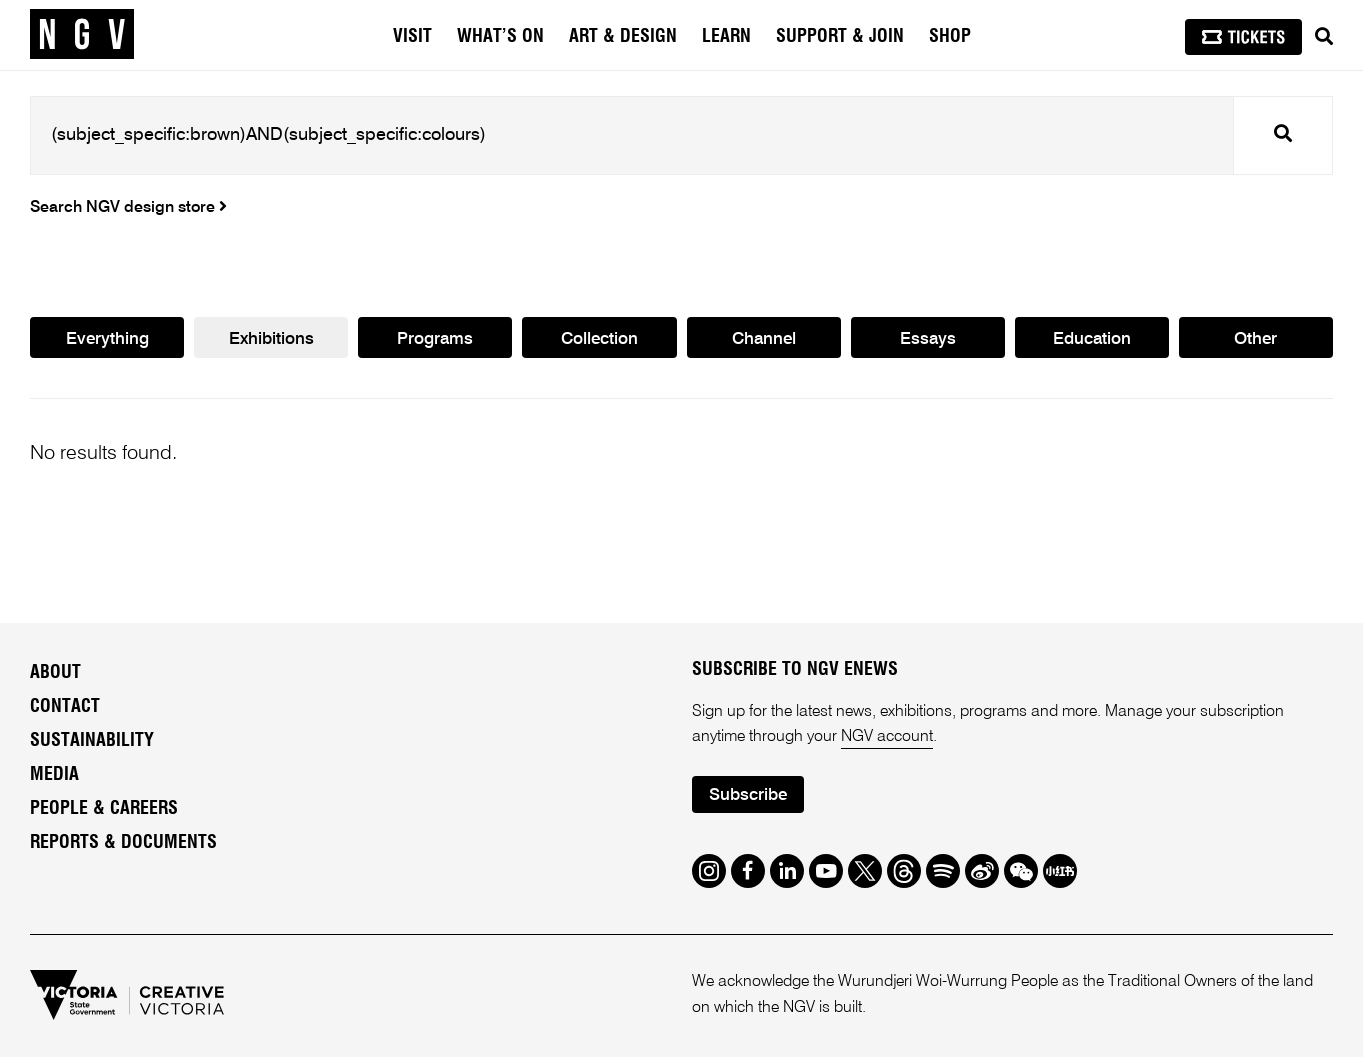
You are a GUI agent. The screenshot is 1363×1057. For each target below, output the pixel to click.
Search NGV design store (128, 208)
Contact (65, 707)
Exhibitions (271, 339)
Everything (107, 339)
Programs (435, 339)
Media (54, 775)
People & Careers (104, 809)
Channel (764, 339)
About (55, 673)
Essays (928, 339)
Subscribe (748, 795)
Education (1092, 339)
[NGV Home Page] (82, 35)
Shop (950, 37)
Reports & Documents (123, 843)
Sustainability (92, 741)
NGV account (887, 737)
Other (1255, 339)
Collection (599, 339)
